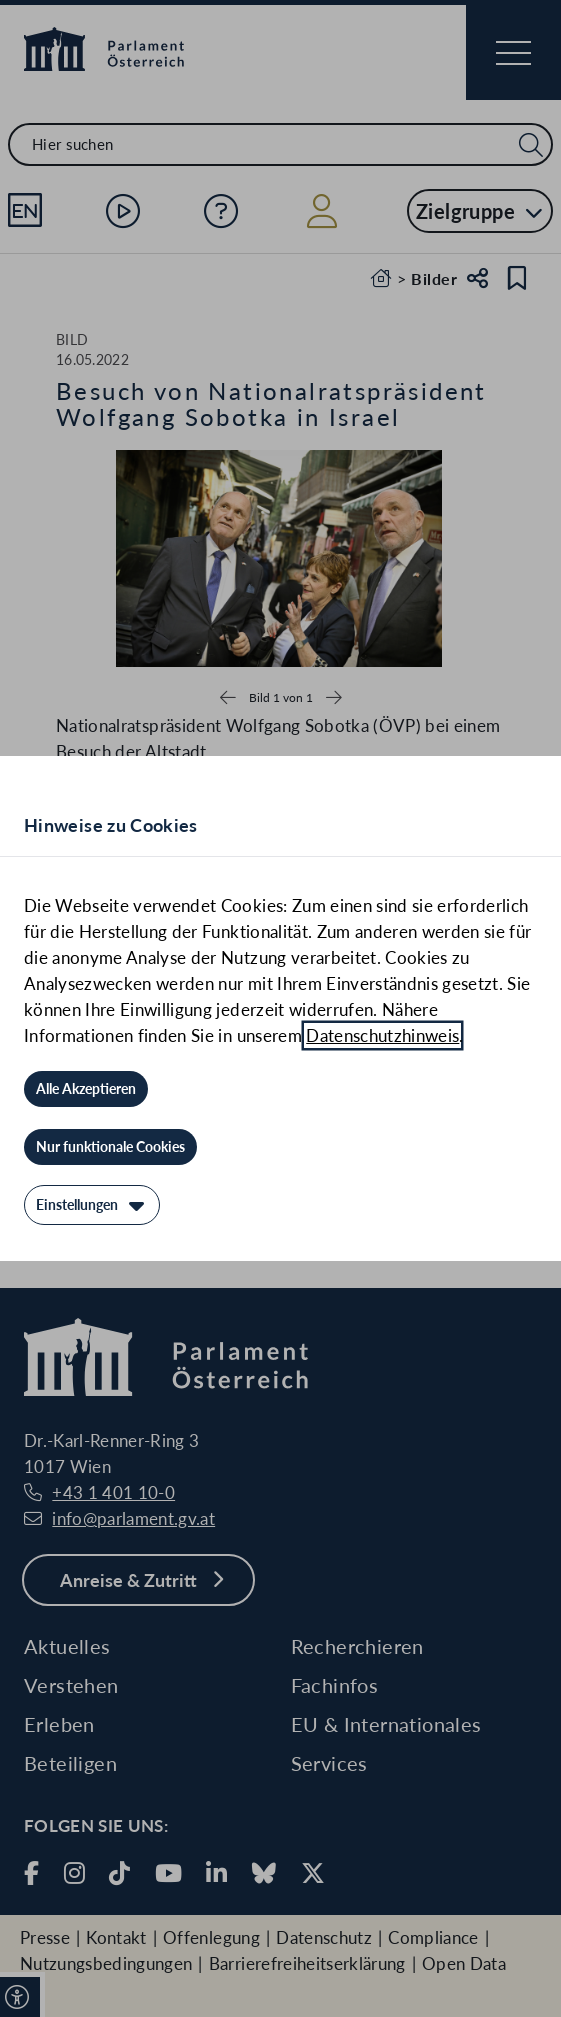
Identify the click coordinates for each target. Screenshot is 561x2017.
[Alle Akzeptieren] (86, 1089)
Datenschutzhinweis (382, 1035)
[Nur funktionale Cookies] (110, 1147)
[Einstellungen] (92, 1205)
